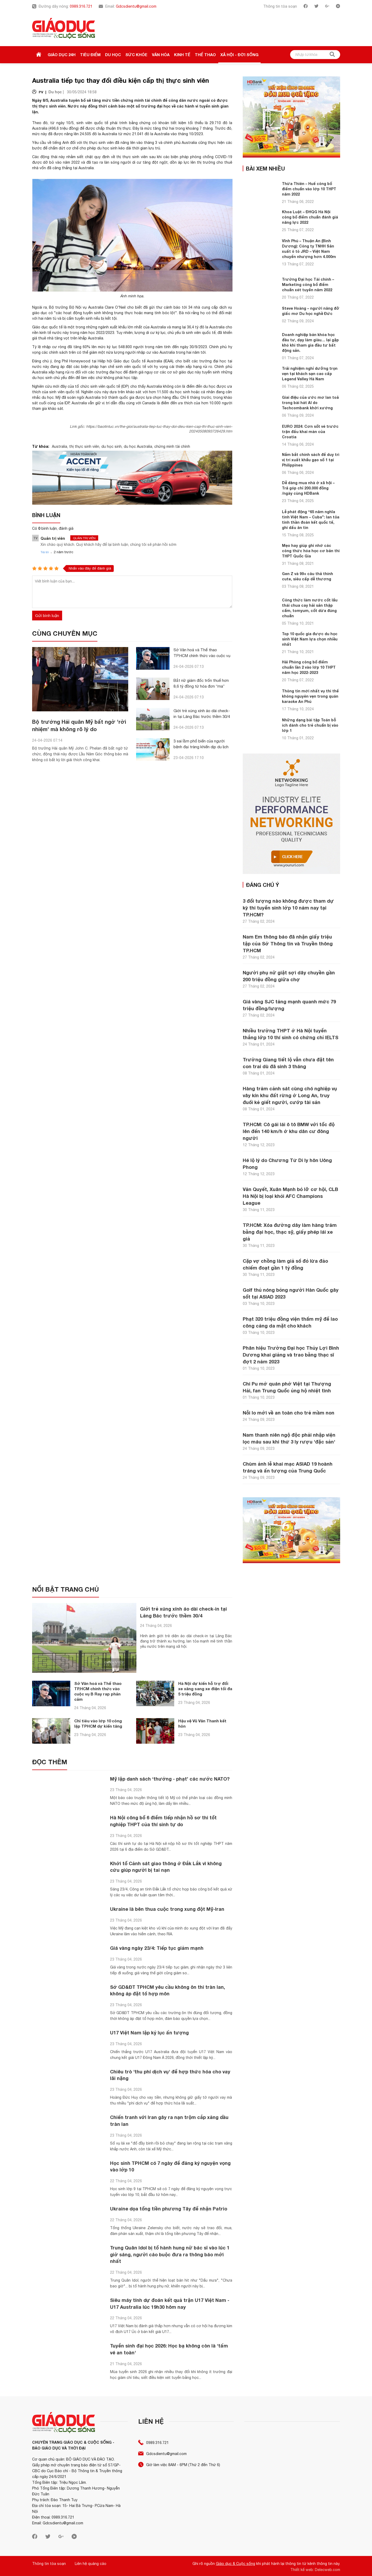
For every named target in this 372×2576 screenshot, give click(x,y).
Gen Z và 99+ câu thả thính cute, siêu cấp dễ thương (307, 576)
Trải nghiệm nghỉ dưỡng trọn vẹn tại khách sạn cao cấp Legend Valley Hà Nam (310, 373)
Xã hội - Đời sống (239, 54)
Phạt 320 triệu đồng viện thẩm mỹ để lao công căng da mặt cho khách (290, 1322)
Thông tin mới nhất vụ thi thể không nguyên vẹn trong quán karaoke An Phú (310, 696)
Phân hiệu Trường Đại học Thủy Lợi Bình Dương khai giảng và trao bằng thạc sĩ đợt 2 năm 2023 (291, 1354)
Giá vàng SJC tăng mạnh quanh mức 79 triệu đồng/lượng (289, 1005)
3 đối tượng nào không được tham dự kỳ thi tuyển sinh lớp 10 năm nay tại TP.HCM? (288, 907)
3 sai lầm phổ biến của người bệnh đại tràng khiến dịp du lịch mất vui (201, 747)
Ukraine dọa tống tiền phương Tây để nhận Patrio (169, 2207)
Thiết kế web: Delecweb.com (315, 2568)
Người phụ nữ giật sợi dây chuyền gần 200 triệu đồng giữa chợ (289, 976)
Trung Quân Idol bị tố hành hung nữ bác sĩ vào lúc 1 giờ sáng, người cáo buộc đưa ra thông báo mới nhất (170, 2253)
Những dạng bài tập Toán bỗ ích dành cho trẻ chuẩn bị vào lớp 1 (310, 725)
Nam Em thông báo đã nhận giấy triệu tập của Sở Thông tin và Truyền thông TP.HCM (288, 943)
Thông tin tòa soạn (280, 6)
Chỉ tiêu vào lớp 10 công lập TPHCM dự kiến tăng (98, 1720)
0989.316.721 (81, 6)
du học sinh (111, 446)
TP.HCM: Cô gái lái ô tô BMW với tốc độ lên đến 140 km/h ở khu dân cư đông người (289, 1131)
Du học (113, 54)
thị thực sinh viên (84, 446)
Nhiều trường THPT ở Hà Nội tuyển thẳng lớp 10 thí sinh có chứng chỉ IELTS (290, 1034)
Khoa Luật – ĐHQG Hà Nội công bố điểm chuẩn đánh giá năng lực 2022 (310, 217)
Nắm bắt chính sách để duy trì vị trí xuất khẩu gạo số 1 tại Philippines (310, 459)
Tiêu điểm (90, 54)
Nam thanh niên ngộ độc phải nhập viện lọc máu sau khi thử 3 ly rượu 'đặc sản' (289, 1438)
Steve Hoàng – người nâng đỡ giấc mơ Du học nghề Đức (310, 311)
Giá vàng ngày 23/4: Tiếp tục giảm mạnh (157, 1945)
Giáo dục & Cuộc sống (235, 2562)
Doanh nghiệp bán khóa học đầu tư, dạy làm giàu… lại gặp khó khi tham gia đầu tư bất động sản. (310, 342)
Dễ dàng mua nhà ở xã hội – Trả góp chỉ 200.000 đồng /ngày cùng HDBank (308, 487)
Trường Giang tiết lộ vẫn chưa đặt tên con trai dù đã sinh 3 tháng (288, 1063)
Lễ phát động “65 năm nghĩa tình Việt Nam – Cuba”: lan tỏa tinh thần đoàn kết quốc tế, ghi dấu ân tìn (310, 519)
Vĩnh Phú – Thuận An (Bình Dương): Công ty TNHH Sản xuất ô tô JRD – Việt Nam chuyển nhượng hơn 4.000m (309, 249)
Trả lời (45, 552)
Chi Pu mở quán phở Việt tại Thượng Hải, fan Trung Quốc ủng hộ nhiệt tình (287, 1387)
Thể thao (205, 54)
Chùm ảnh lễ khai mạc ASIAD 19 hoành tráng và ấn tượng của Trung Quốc (288, 1467)
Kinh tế (182, 54)
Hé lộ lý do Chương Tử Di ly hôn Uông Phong (287, 1163)
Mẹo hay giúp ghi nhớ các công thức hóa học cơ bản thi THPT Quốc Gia (311, 550)
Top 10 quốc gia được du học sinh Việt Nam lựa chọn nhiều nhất (310, 639)
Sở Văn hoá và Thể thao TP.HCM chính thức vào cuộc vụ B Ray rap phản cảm (201, 656)
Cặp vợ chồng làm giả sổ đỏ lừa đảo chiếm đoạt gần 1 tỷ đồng (285, 1264)
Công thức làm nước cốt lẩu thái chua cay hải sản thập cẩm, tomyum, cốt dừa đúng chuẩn (310, 608)
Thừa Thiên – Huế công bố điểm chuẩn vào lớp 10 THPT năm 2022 (309, 188)
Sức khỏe (136, 54)
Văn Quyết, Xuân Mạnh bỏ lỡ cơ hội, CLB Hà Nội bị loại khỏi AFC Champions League (290, 1196)
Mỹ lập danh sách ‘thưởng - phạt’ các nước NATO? (170, 1776)
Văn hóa (161, 54)
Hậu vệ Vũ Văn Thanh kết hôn (202, 1720)
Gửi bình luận (47, 615)
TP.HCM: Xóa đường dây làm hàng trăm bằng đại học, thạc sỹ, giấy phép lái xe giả (290, 1232)
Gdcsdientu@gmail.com (136, 6)
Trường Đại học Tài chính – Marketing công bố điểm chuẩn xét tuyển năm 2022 (308, 284)
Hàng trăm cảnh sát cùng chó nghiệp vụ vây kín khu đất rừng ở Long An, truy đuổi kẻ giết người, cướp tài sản (290, 1095)
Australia (59, 446)
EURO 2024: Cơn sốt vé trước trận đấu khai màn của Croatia (310, 431)
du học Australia (138, 446)
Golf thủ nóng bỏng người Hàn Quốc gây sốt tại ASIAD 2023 (291, 1293)
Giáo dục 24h (62, 54)
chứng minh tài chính (172, 446)
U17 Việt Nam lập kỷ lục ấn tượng (149, 2030)
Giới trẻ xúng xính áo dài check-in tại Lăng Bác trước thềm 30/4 (184, 1612)
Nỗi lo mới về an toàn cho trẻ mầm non (288, 1413)
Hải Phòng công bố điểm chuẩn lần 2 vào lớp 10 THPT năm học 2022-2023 (309, 667)
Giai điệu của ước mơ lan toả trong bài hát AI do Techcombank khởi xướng (310, 402)
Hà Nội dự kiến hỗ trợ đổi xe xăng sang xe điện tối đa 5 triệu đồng (205, 1685)
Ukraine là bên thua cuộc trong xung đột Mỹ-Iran (167, 1906)
